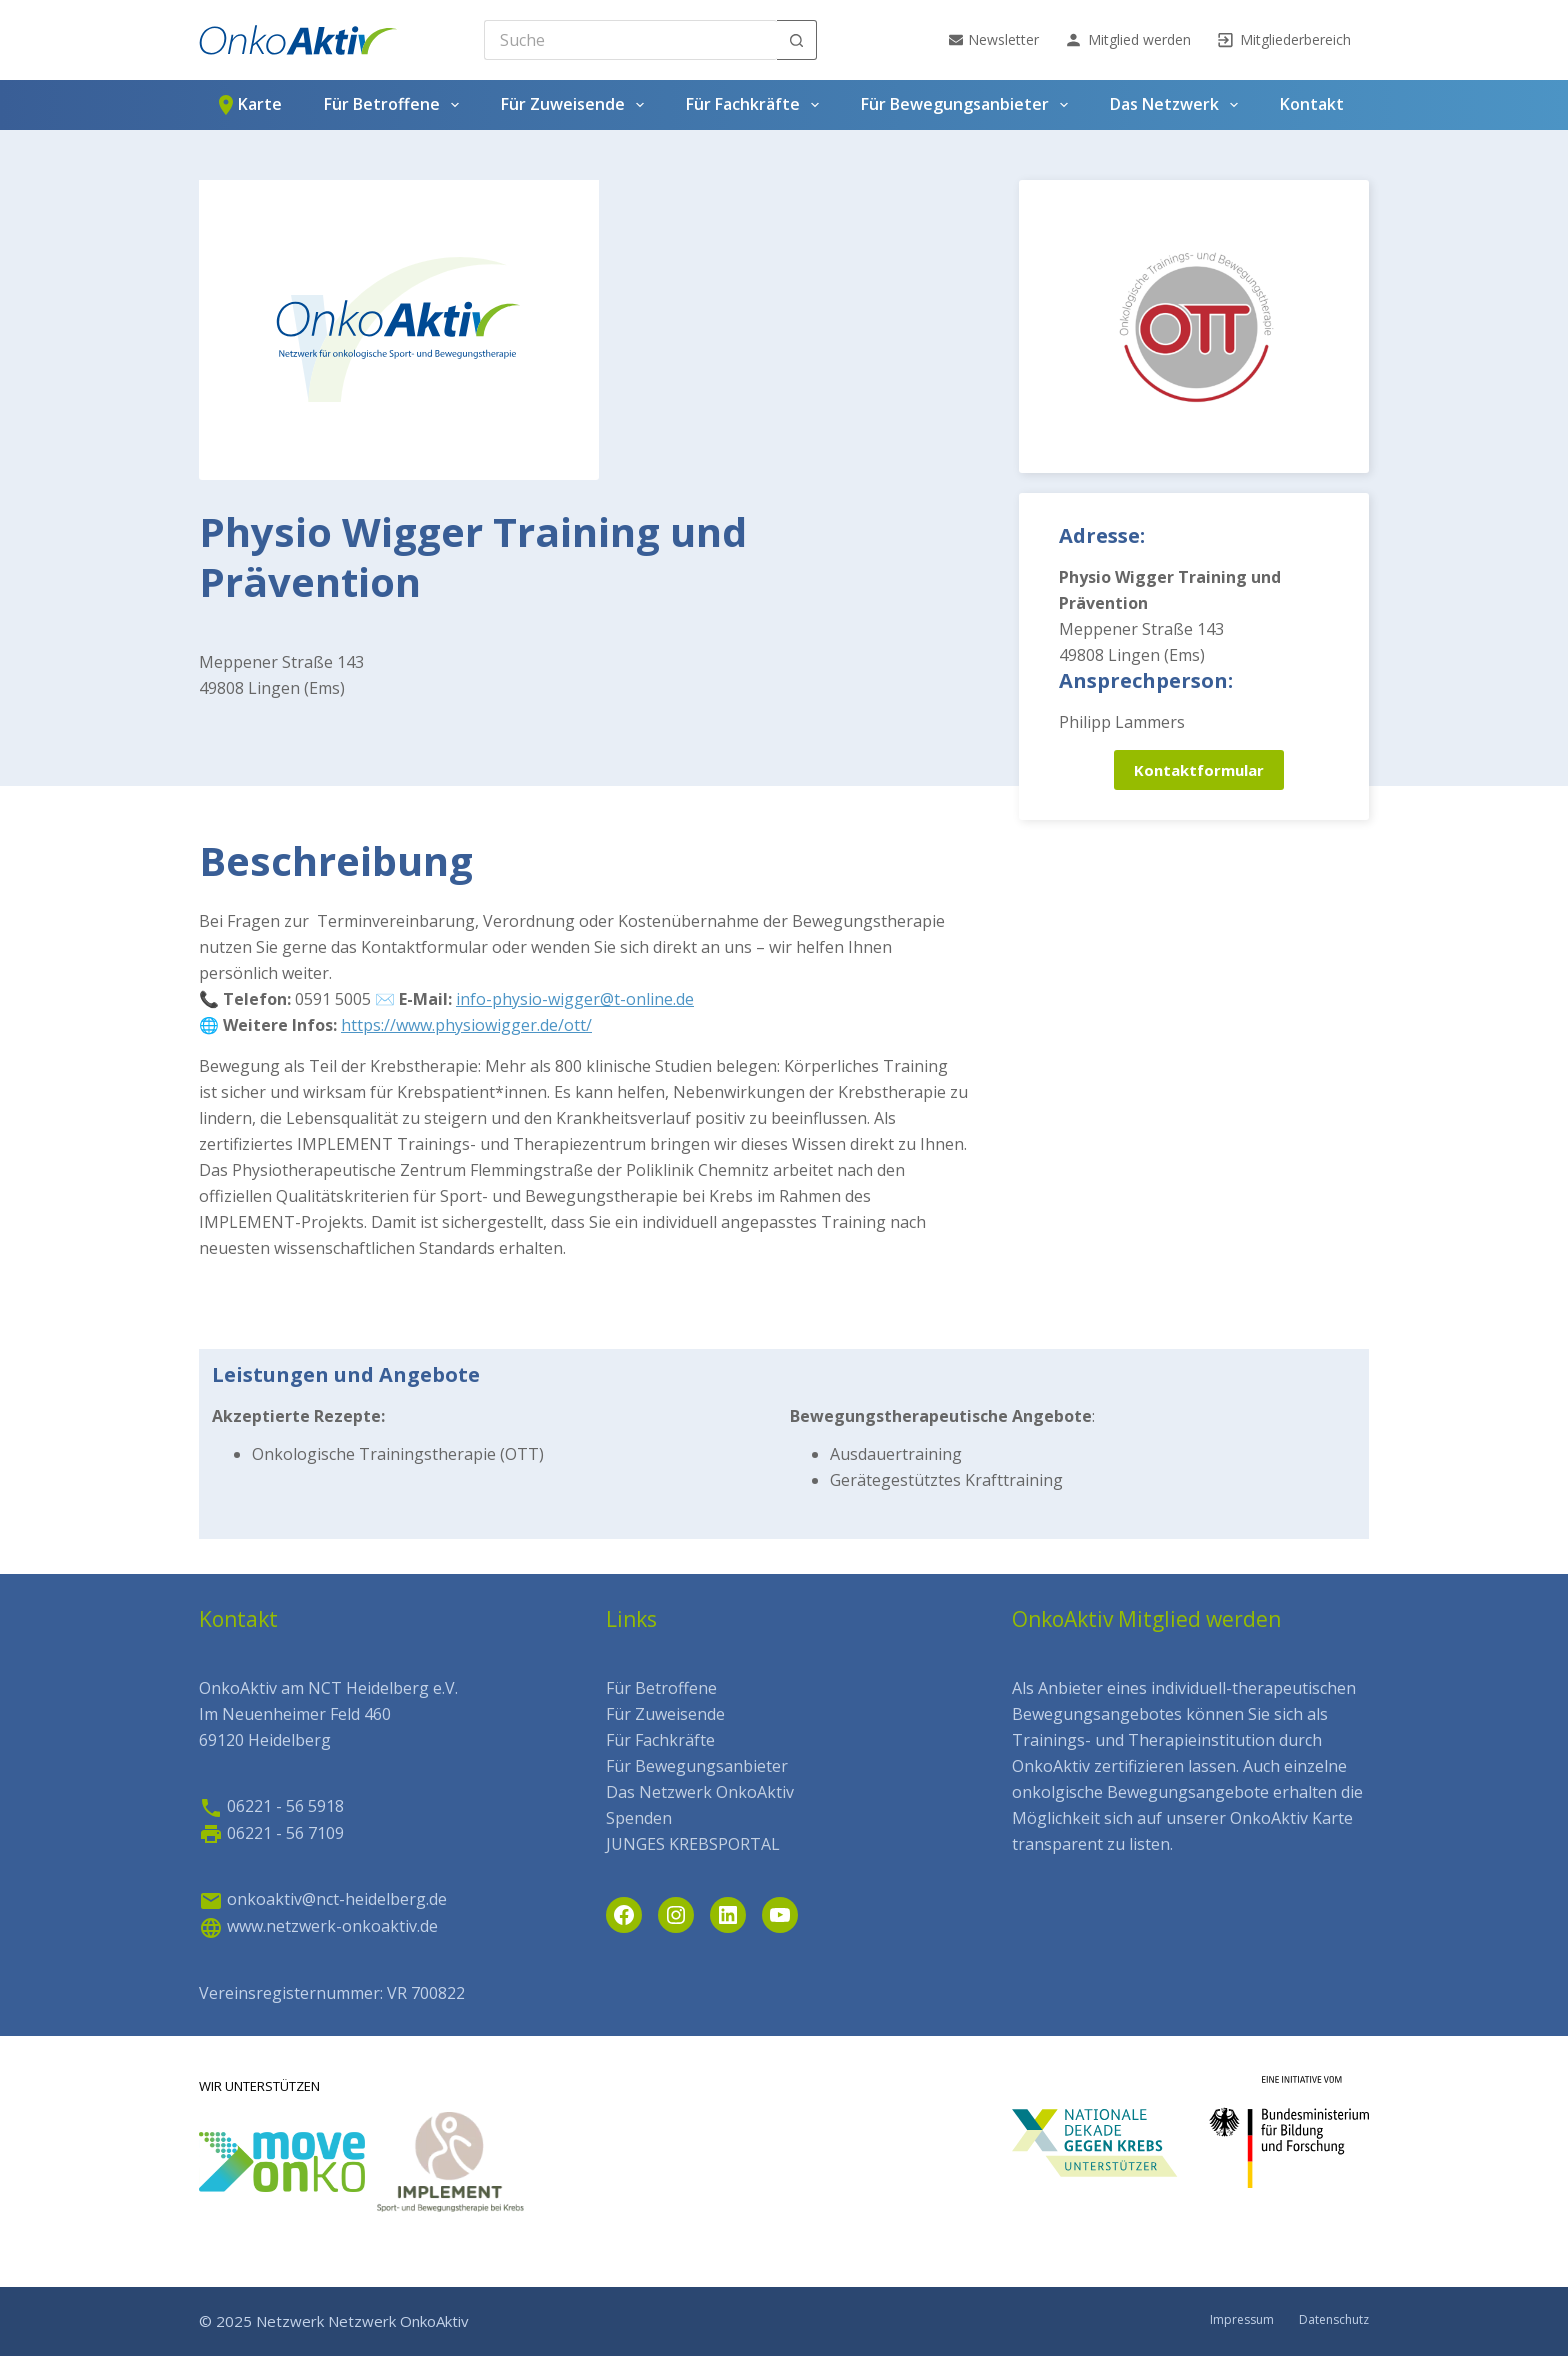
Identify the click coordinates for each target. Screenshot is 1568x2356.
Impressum (1242, 2320)
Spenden (639, 1818)
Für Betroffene (395, 105)
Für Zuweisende (576, 105)
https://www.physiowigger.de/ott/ (466, 1025)
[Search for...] (630, 40)
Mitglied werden (1127, 40)
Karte (248, 105)
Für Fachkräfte (756, 105)
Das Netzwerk (1178, 105)
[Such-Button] (797, 40)
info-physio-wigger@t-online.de (575, 999)
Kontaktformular (1199, 770)
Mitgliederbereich (1283, 40)
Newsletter (994, 39)
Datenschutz (1334, 2320)
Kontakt (1312, 104)
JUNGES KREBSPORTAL (693, 1844)
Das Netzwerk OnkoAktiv (700, 1792)
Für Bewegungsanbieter (968, 105)
